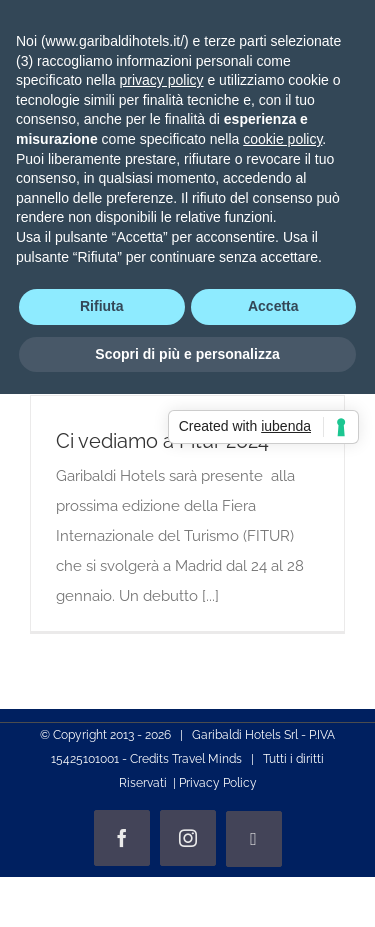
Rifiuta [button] (102, 306)
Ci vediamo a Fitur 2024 (162, 441)
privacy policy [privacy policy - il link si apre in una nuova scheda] (162, 80)
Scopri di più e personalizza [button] (187, 354)
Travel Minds (207, 759)
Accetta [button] (273, 306)
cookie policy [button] (282, 139)
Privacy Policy (218, 783)
